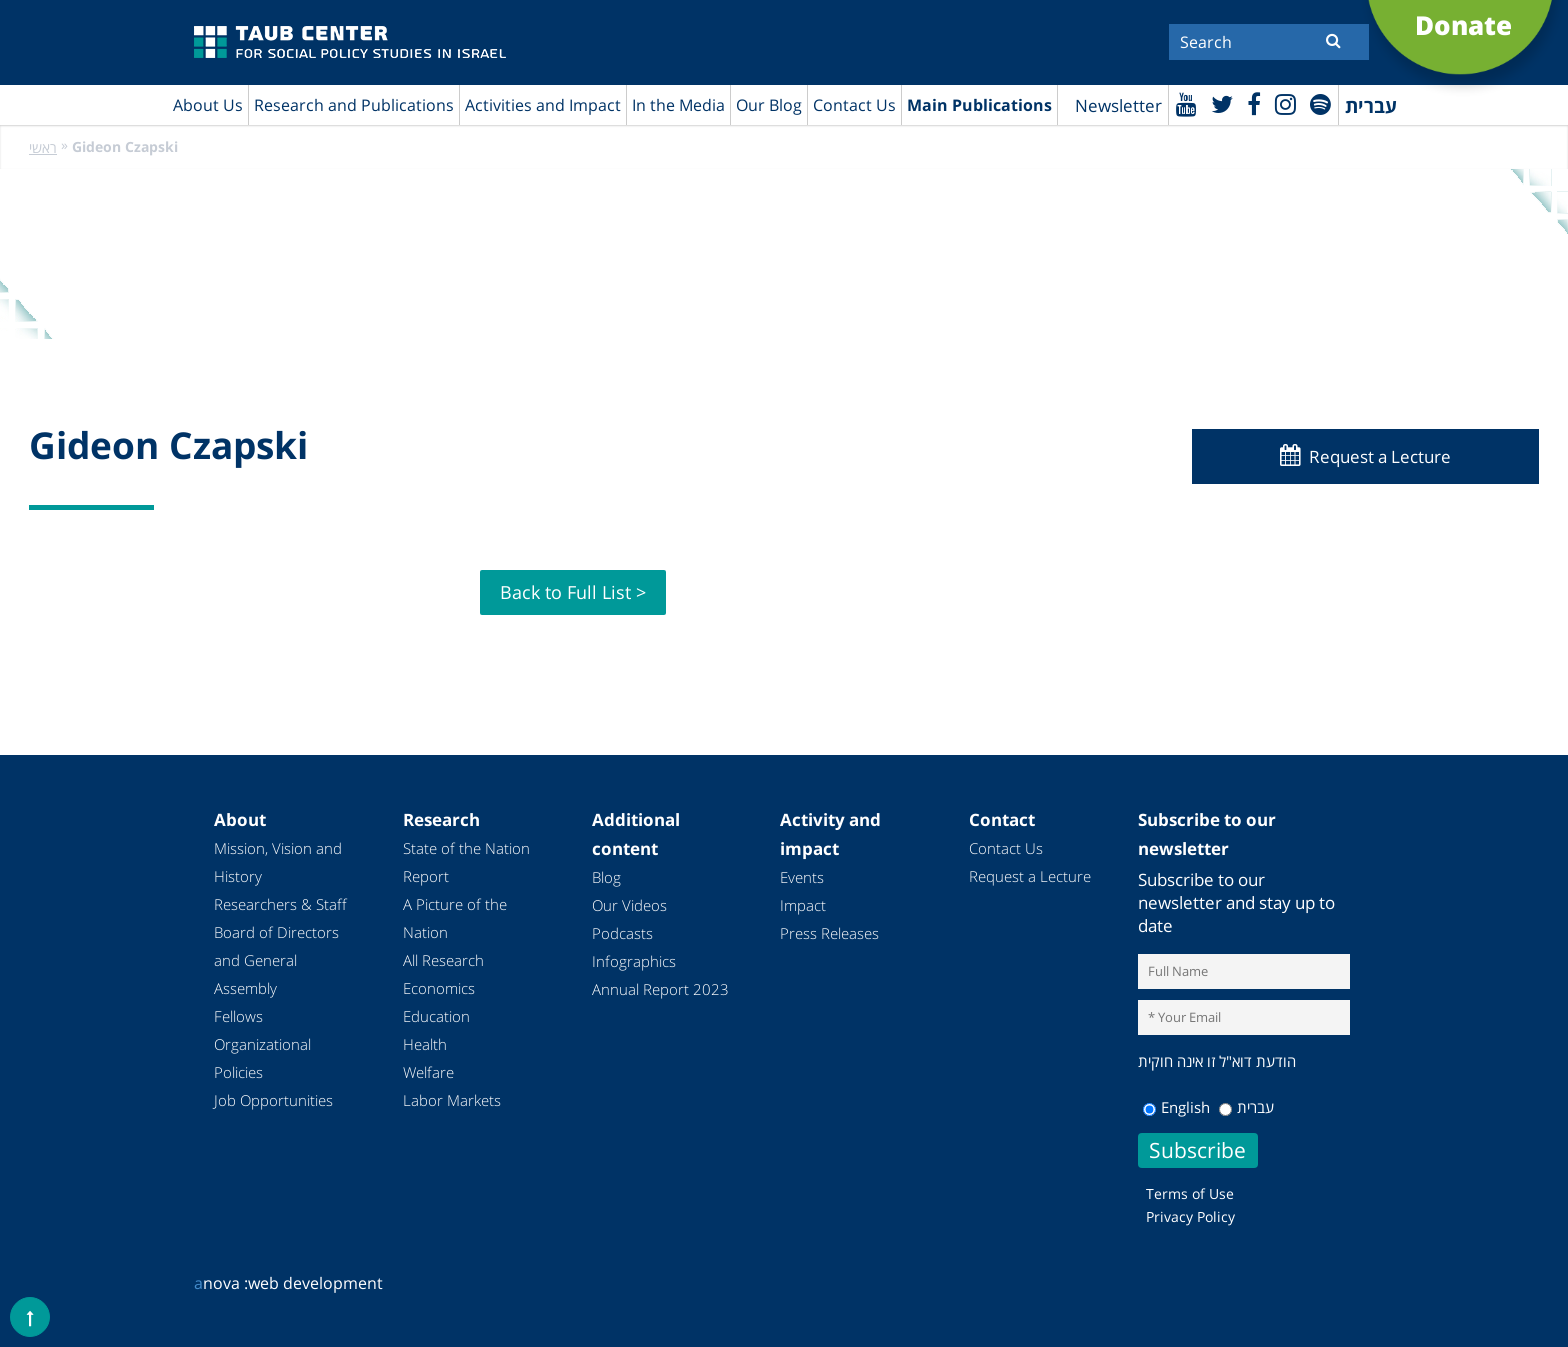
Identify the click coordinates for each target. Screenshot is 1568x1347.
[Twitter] (1222, 103)
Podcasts (622, 933)
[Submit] (1333, 40)
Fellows (238, 1016)
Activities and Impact (543, 105)
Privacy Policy (1190, 1216)
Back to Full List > (573, 592)
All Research (443, 960)
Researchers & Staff (280, 904)
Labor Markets (452, 1100)
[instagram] (1285, 103)
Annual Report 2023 (660, 989)
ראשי (43, 147)
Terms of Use (1190, 1193)
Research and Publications (354, 105)
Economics (439, 988)
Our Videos (629, 905)
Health (425, 1044)
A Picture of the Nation (455, 918)
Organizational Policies (262, 1058)
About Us (208, 105)
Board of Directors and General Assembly (276, 960)
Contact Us (854, 105)
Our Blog (769, 105)
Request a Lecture (1380, 456)
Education (436, 1016)
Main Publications (979, 105)
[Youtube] (1186, 103)
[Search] (1269, 42)
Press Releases (829, 933)
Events (802, 877)
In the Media (678, 105)
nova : (221, 1283)
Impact (803, 905)
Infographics (634, 961)
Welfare (428, 1072)
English (1176, 1107)
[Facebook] (1254, 103)
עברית (1246, 1107)
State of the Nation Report (466, 862)
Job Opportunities (273, 1100)
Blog (606, 877)
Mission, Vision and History (278, 862)
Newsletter (1118, 105)
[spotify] (1320, 103)
